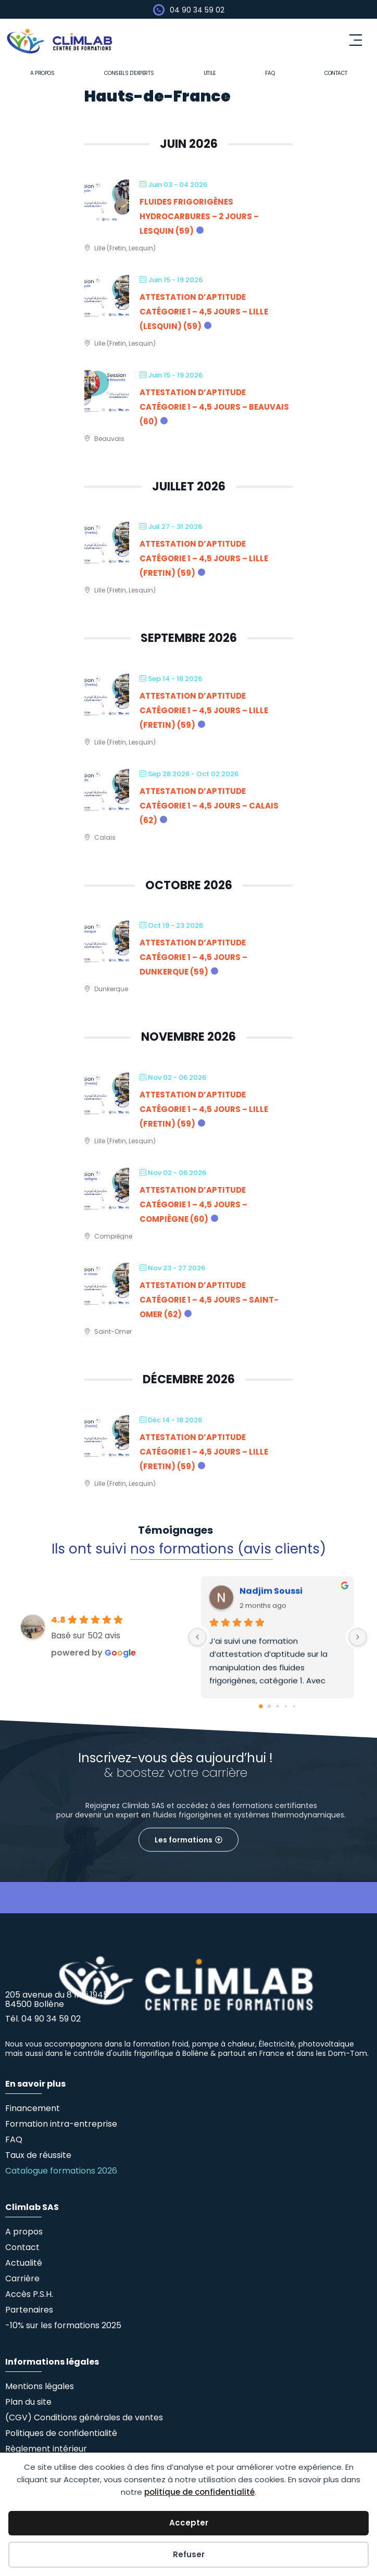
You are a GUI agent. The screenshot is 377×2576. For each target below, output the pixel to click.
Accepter (188, 2522)
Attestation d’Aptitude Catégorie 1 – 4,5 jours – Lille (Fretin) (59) (204, 558)
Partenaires (29, 2310)
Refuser (189, 2554)
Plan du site (28, 2402)
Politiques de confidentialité (61, 2433)
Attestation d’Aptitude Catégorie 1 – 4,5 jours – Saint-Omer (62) (209, 1300)
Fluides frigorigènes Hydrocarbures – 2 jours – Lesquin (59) (199, 216)
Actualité (23, 2263)
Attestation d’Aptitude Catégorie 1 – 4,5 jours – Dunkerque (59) (193, 957)
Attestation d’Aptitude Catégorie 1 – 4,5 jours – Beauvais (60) (214, 407)
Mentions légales (39, 2386)
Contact (335, 73)
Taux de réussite (38, 2155)
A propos (42, 73)
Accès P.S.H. (29, 2294)
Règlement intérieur (46, 2449)
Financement (32, 2108)
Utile (210, 73)
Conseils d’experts (129, 73)
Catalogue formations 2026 (61, 2171)
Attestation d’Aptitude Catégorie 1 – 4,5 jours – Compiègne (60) (193, 1204)
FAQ (269, 73)
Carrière (22, 2278)
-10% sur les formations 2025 (63, 2325)
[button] (356, 41)
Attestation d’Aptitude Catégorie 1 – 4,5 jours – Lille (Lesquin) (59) (204, 312)
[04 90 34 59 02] (159, 10)
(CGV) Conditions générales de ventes (84, 2417)
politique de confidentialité (199, 2491)
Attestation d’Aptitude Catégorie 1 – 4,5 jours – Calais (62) (209, 806)
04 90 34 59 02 (197, 10)
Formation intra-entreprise (61, 2124)
